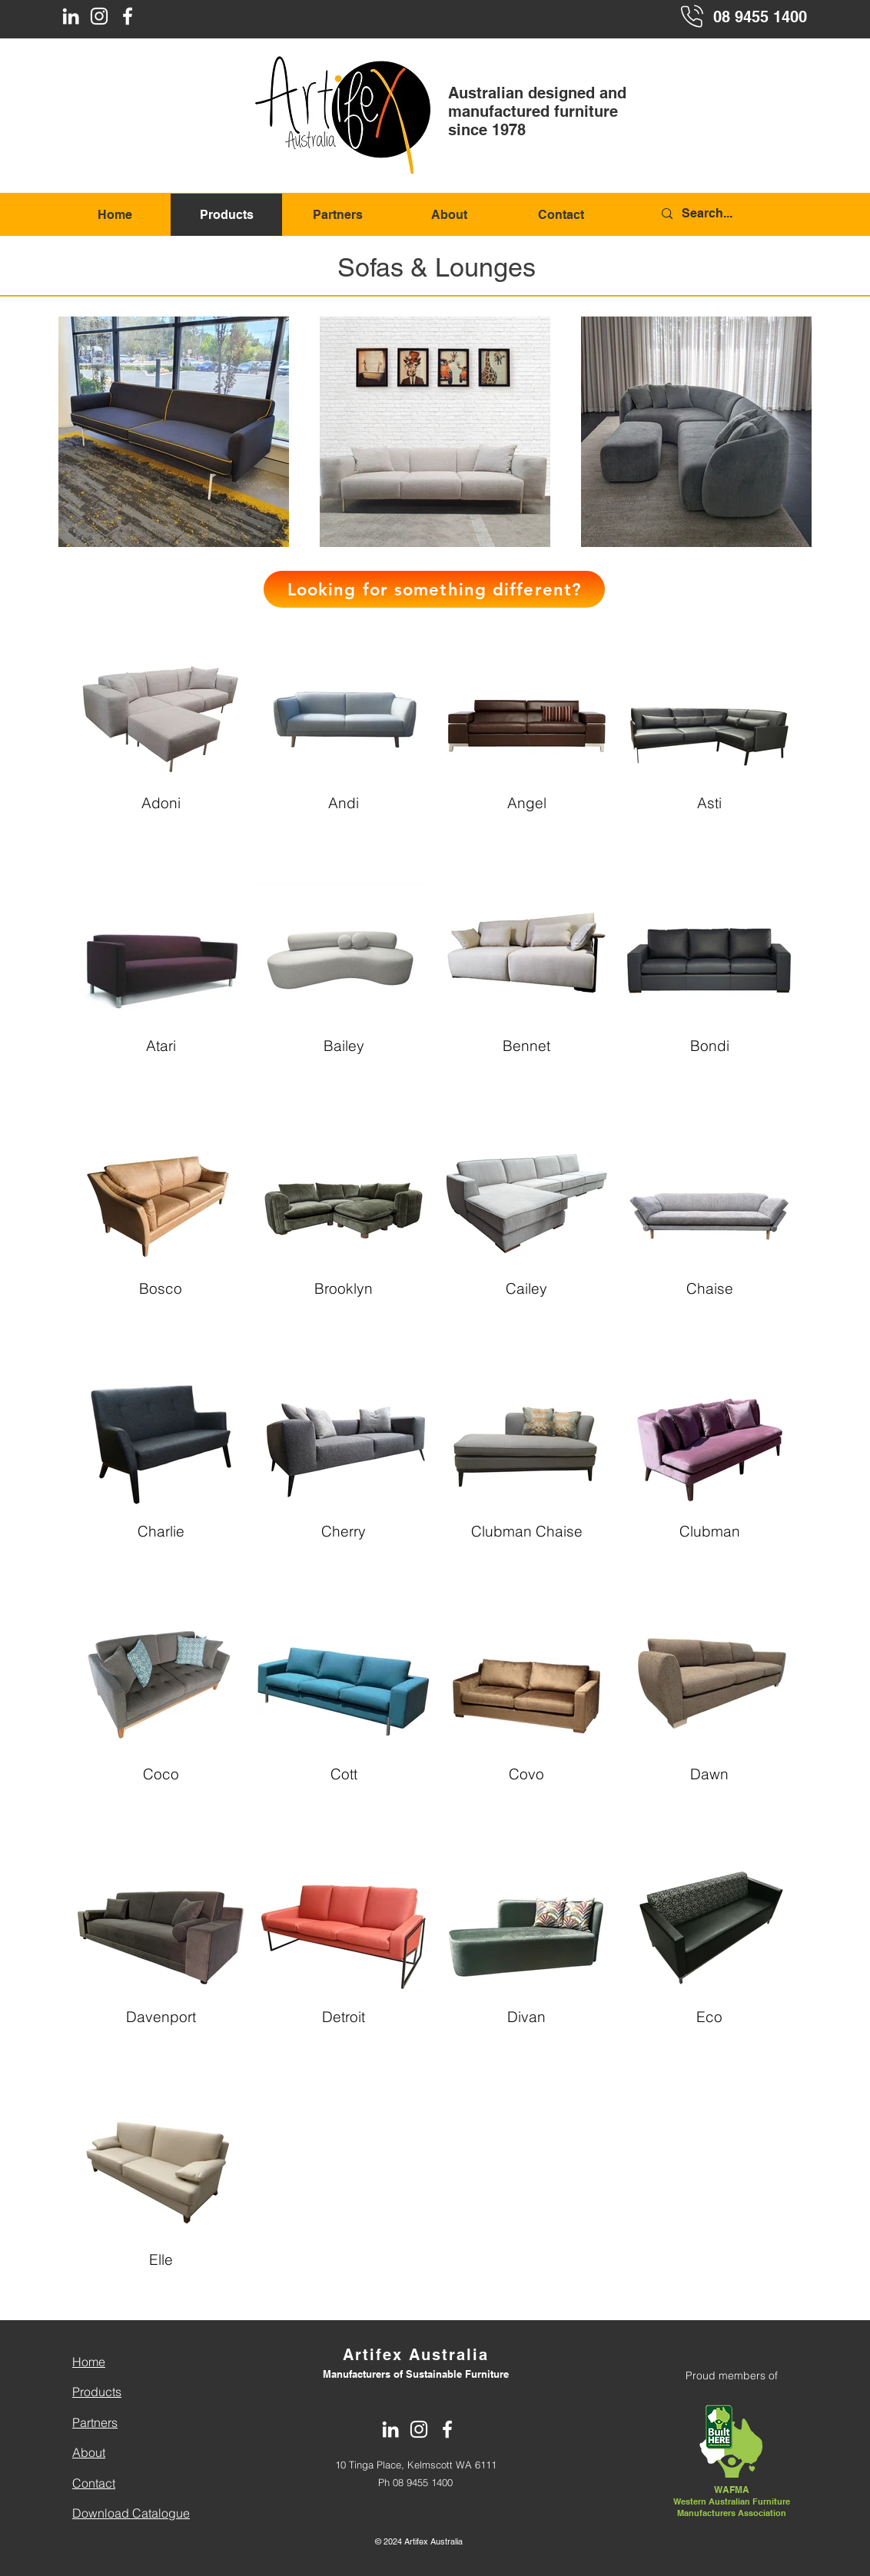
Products (96, 2391)
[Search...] (733, 213)
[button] (434, 589)
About (88, 2452)
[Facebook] (127, 16)
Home (88, 2361)
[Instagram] (99, 16)
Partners (95, 2422)
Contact (93, 2483)
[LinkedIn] (70, 16)
